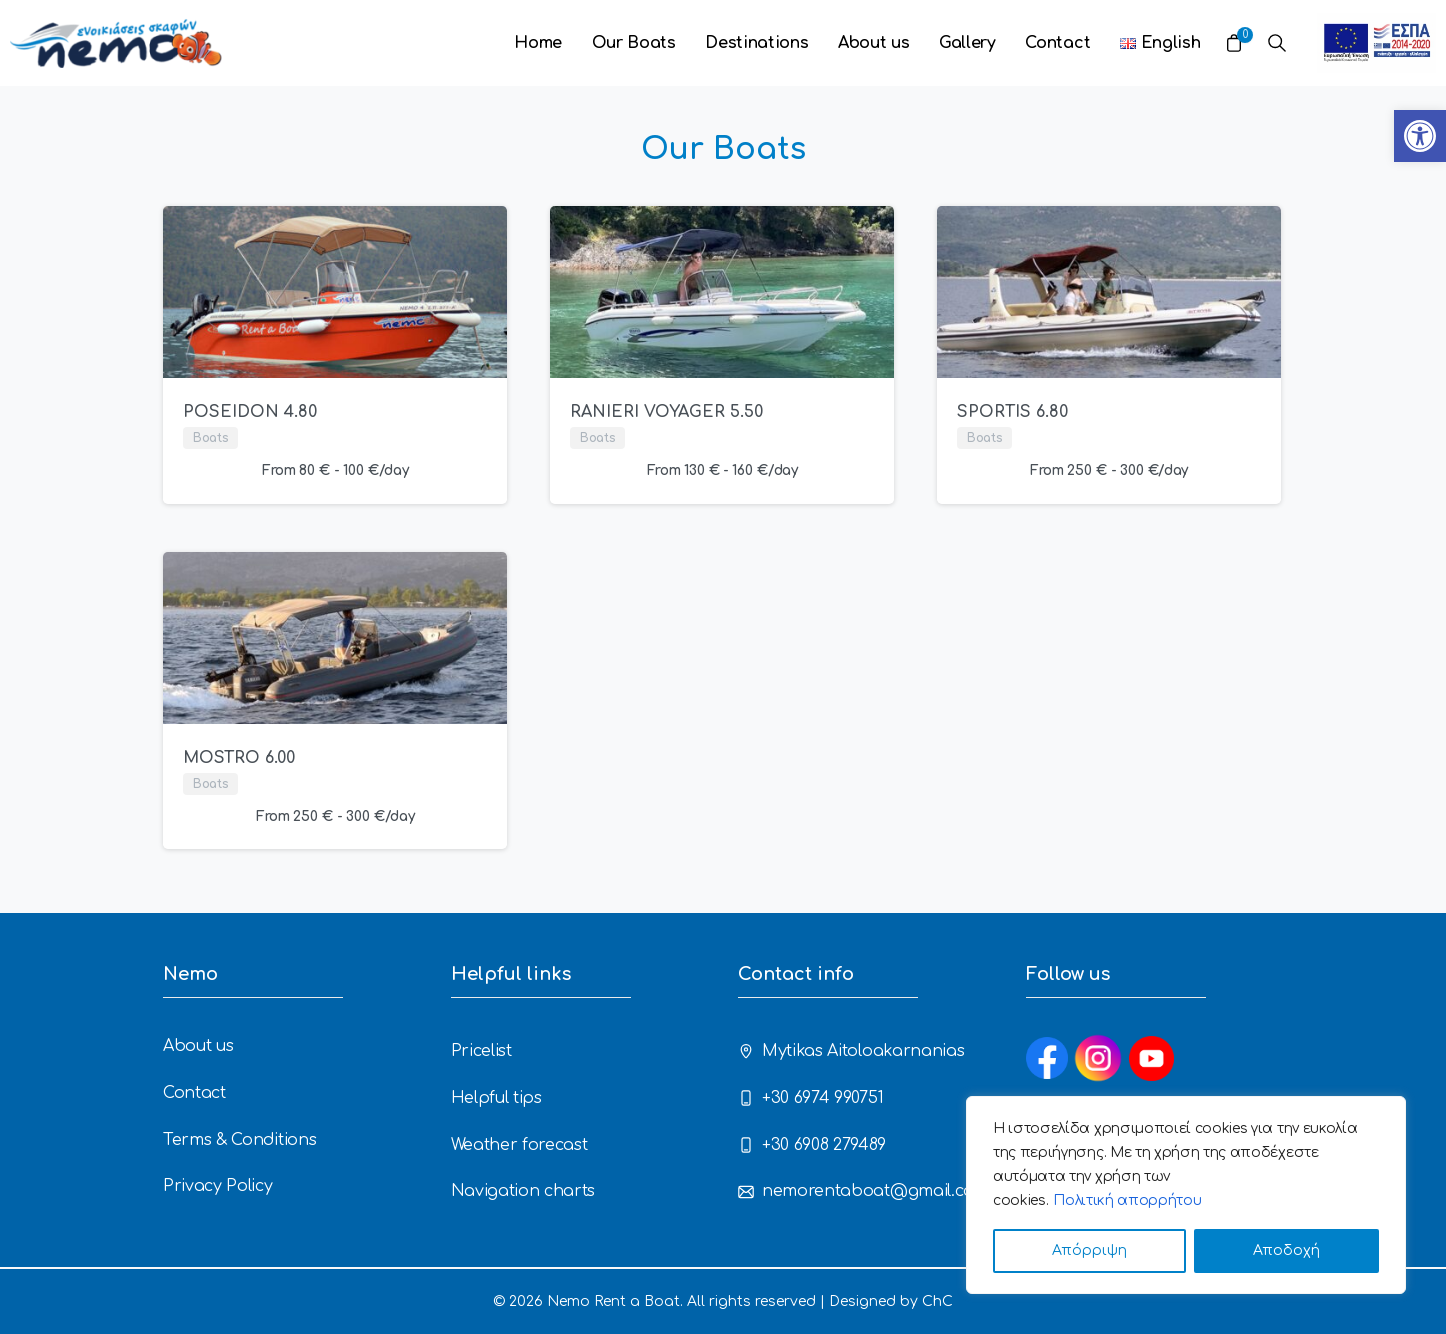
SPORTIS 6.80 (1012, 412)
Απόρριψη (1089, 1250)
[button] (1420, 136)
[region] (1186, 1195)
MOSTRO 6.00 (239, 758)
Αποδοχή (1286, 1250)
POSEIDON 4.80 (250, 412)
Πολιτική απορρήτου (1127, 1200)
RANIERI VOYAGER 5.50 (666, 412)
